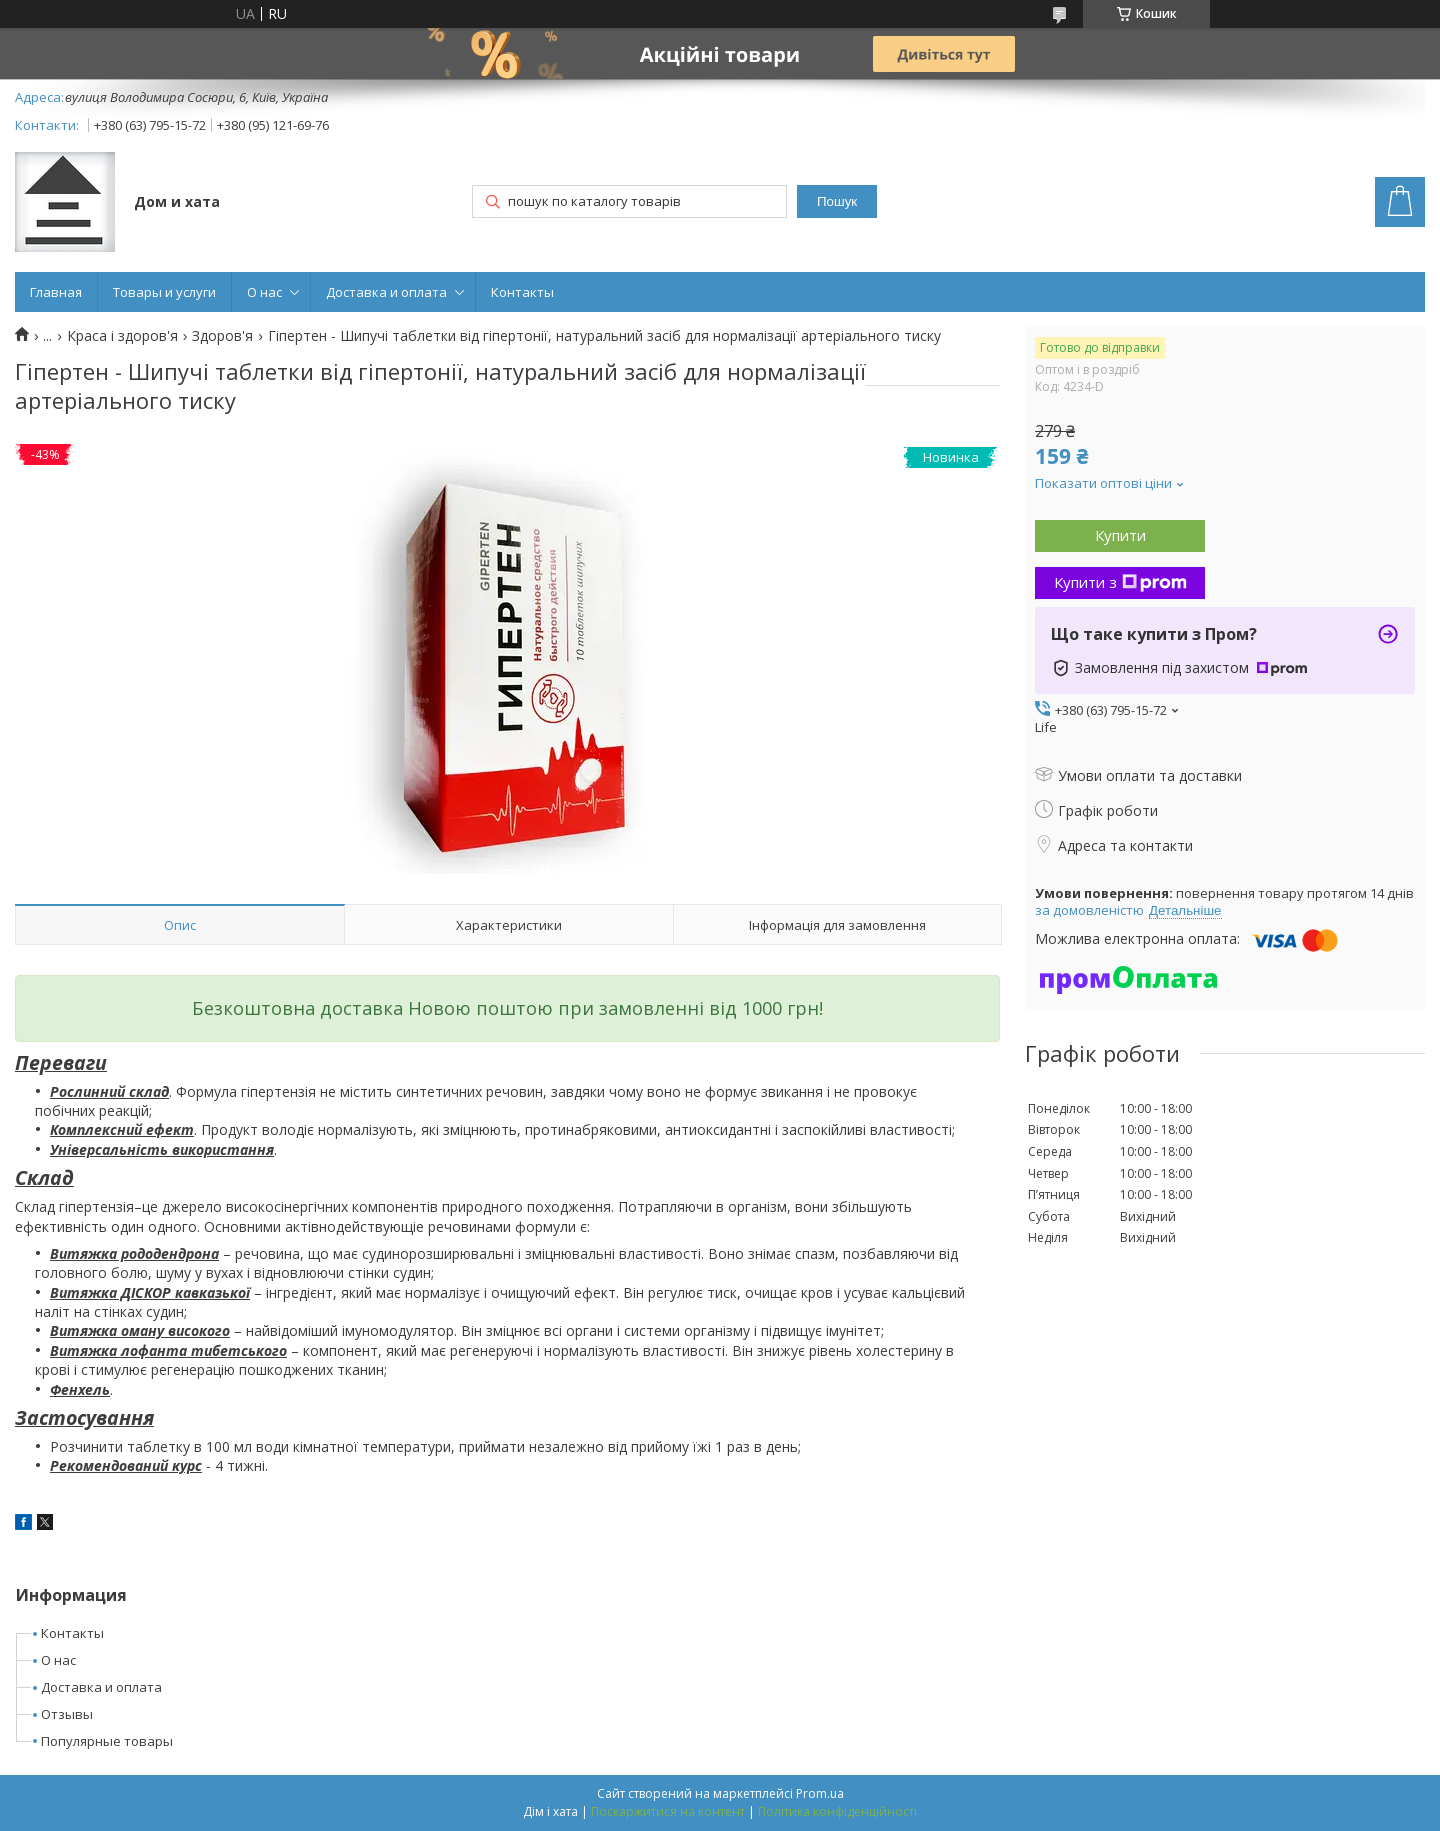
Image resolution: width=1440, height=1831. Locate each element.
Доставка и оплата (386, 292)
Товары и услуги (164, 292)
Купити (1120, 535)
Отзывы (67, 1714)
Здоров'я (222, 336)
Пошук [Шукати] (837, 201)
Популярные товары (107, 1741)
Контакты (522, 292)
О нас (264, 292)
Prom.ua (820, 1793)
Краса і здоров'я (122, 336)
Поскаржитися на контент (668, 1811)
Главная (56, 292)
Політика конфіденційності (837, 1811)
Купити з (1120, 582)
